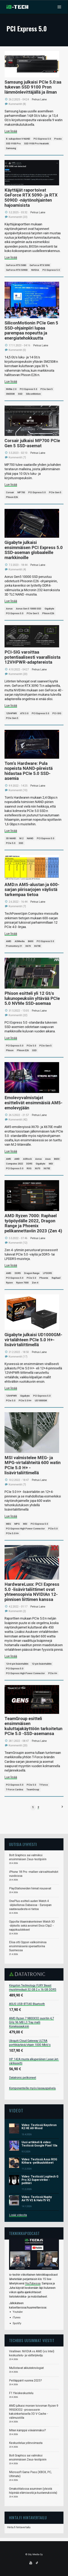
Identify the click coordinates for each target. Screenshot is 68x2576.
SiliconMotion (33, 393)
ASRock (27, 1159)
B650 (30, 941)
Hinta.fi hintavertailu (18, 2527)
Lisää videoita (18, 2215)
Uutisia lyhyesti (23, 1844)
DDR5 (29, 1163)
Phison (9, 1050)
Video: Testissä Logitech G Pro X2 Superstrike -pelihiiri (40, 2180)
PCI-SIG (56, 713)
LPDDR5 (47, 1273)
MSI (51, 1163)
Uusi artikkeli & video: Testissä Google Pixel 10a (39, 2143)
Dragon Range (32, 1273)
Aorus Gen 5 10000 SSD (28, 608)
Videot (16, 2110)
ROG (29, 1168)
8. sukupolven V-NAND (18, 138)
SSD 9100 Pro (13, 143)
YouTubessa (32, 2283)
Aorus (9, 608)
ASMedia (19, 941)
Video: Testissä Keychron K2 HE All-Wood (39, 2126)
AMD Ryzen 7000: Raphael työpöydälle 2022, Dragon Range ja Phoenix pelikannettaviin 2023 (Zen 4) (33, 1223)
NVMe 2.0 (11, 389)
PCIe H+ (52, 1673)
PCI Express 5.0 (42, 138)
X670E (37, 946)
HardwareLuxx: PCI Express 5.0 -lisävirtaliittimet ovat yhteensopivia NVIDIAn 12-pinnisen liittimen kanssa (32, 1592)
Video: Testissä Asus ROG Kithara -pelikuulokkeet (39, 2161)
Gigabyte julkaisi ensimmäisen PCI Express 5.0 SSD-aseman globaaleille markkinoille (34, 550)
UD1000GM (41, 1400)
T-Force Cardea (14, 1789)
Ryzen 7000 (22, 1282)
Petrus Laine (39, 99)
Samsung (11, 148)
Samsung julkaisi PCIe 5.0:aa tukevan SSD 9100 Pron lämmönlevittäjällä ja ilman (33, 87)
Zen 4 (35, 1282)
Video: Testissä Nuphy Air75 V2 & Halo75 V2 (37, 2198)
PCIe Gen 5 (46, 389)
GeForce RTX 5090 (40, 265)
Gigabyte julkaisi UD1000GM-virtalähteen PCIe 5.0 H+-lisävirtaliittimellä (33, 1339)
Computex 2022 (14, 1163)
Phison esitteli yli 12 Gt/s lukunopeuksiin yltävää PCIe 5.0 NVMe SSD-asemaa (32, 998)
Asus (48, 1159)
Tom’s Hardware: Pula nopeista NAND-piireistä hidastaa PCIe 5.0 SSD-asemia (29, 771)
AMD (8, 941)
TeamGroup (32, 1789)
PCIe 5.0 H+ (25, 1400)
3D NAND (11, 838)
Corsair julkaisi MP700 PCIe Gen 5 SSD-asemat (32, 443)
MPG (17, 1523)
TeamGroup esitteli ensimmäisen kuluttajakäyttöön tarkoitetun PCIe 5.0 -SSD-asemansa (33, 1726)
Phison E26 (12, 497)
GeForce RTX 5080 (16, 265)
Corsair (10, 492)
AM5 (8, 1159)
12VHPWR (11, 713)
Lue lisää (11, 131)
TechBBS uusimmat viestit (31, 2340)
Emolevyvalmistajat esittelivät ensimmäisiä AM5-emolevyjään (33, 1102)
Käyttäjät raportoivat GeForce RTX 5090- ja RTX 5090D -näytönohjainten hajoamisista (31, 198)
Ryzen (9, 1282)
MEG (8, 1523)
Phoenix (43, 1278)
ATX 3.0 (24, 713)
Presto (58, 138)
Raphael (56, 1278)
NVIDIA (35, 270)
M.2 (21, 838)
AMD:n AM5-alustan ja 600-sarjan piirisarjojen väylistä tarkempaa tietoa (32, 889)
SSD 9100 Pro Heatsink (36, 143)
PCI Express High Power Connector (25, 1528)
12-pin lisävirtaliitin (41, 1663)
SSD (20, 393)
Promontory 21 (14, 946)
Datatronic (28, 1974)
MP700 (21, 492)
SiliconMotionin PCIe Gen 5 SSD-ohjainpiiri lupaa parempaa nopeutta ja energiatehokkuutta (31, 330)
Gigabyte (49, 608)
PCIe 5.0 (10, 843)
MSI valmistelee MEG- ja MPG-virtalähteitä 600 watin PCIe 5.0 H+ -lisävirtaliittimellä (33, 1465)
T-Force (43, 1784)
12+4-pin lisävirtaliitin (17, 1663)
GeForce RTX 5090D (17, 270)
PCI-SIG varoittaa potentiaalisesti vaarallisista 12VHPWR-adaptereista (32, 657)
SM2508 (10, 393)
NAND (30, 838)
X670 (28, 946)
